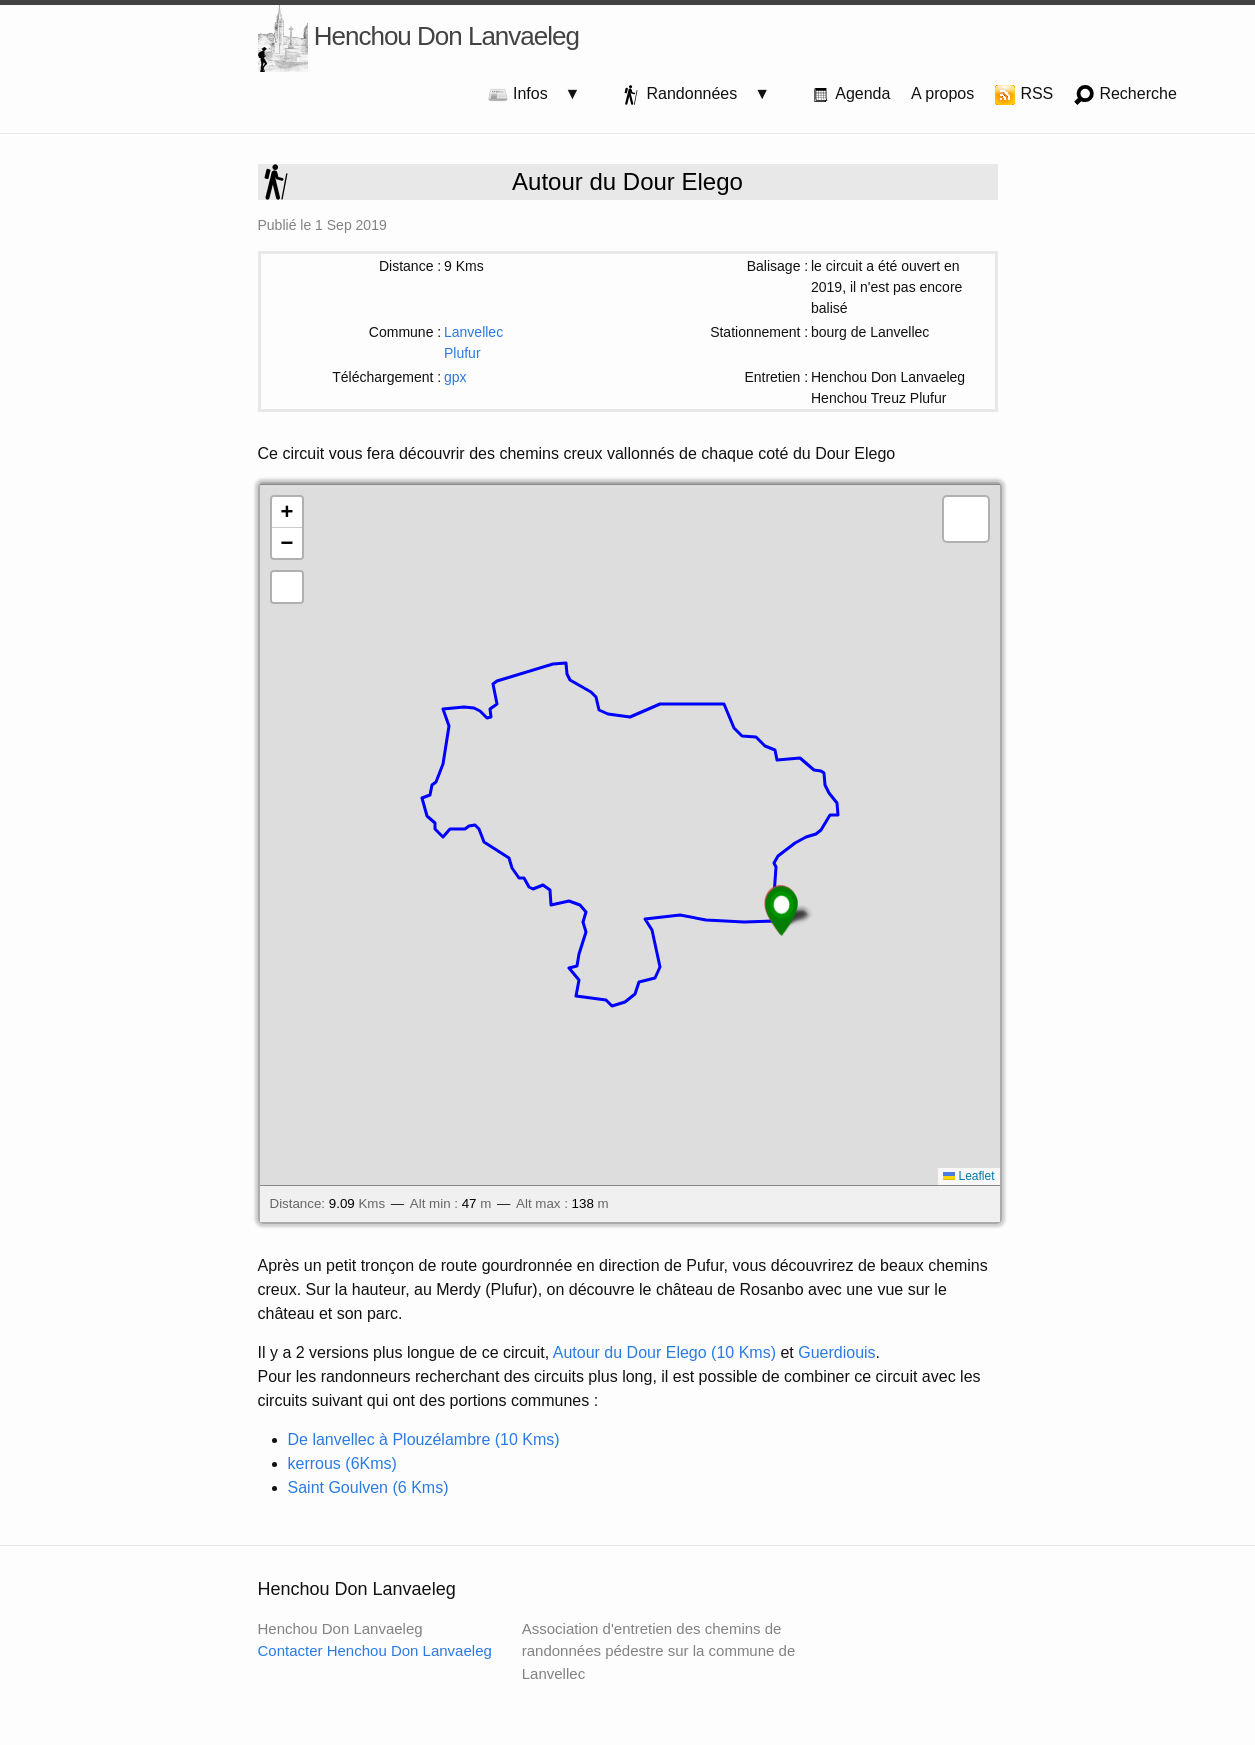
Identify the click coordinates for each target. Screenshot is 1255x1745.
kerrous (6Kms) (342, 1463)
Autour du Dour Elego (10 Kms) (664, 1352)
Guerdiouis (836, 1352)
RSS (1024, 95)
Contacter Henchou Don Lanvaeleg (375, 1650)
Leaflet (968, 1176)
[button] (781, 911)
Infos (526, 95)
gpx (455, 377)
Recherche (1125, 95)
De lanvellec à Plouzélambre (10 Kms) (424, 1439)
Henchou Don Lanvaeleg (418, 38)
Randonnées (687, 95)
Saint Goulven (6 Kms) (368, 1487)
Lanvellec (473, 332)
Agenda (851, 95)
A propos (942, 93)
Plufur (462, 353)
